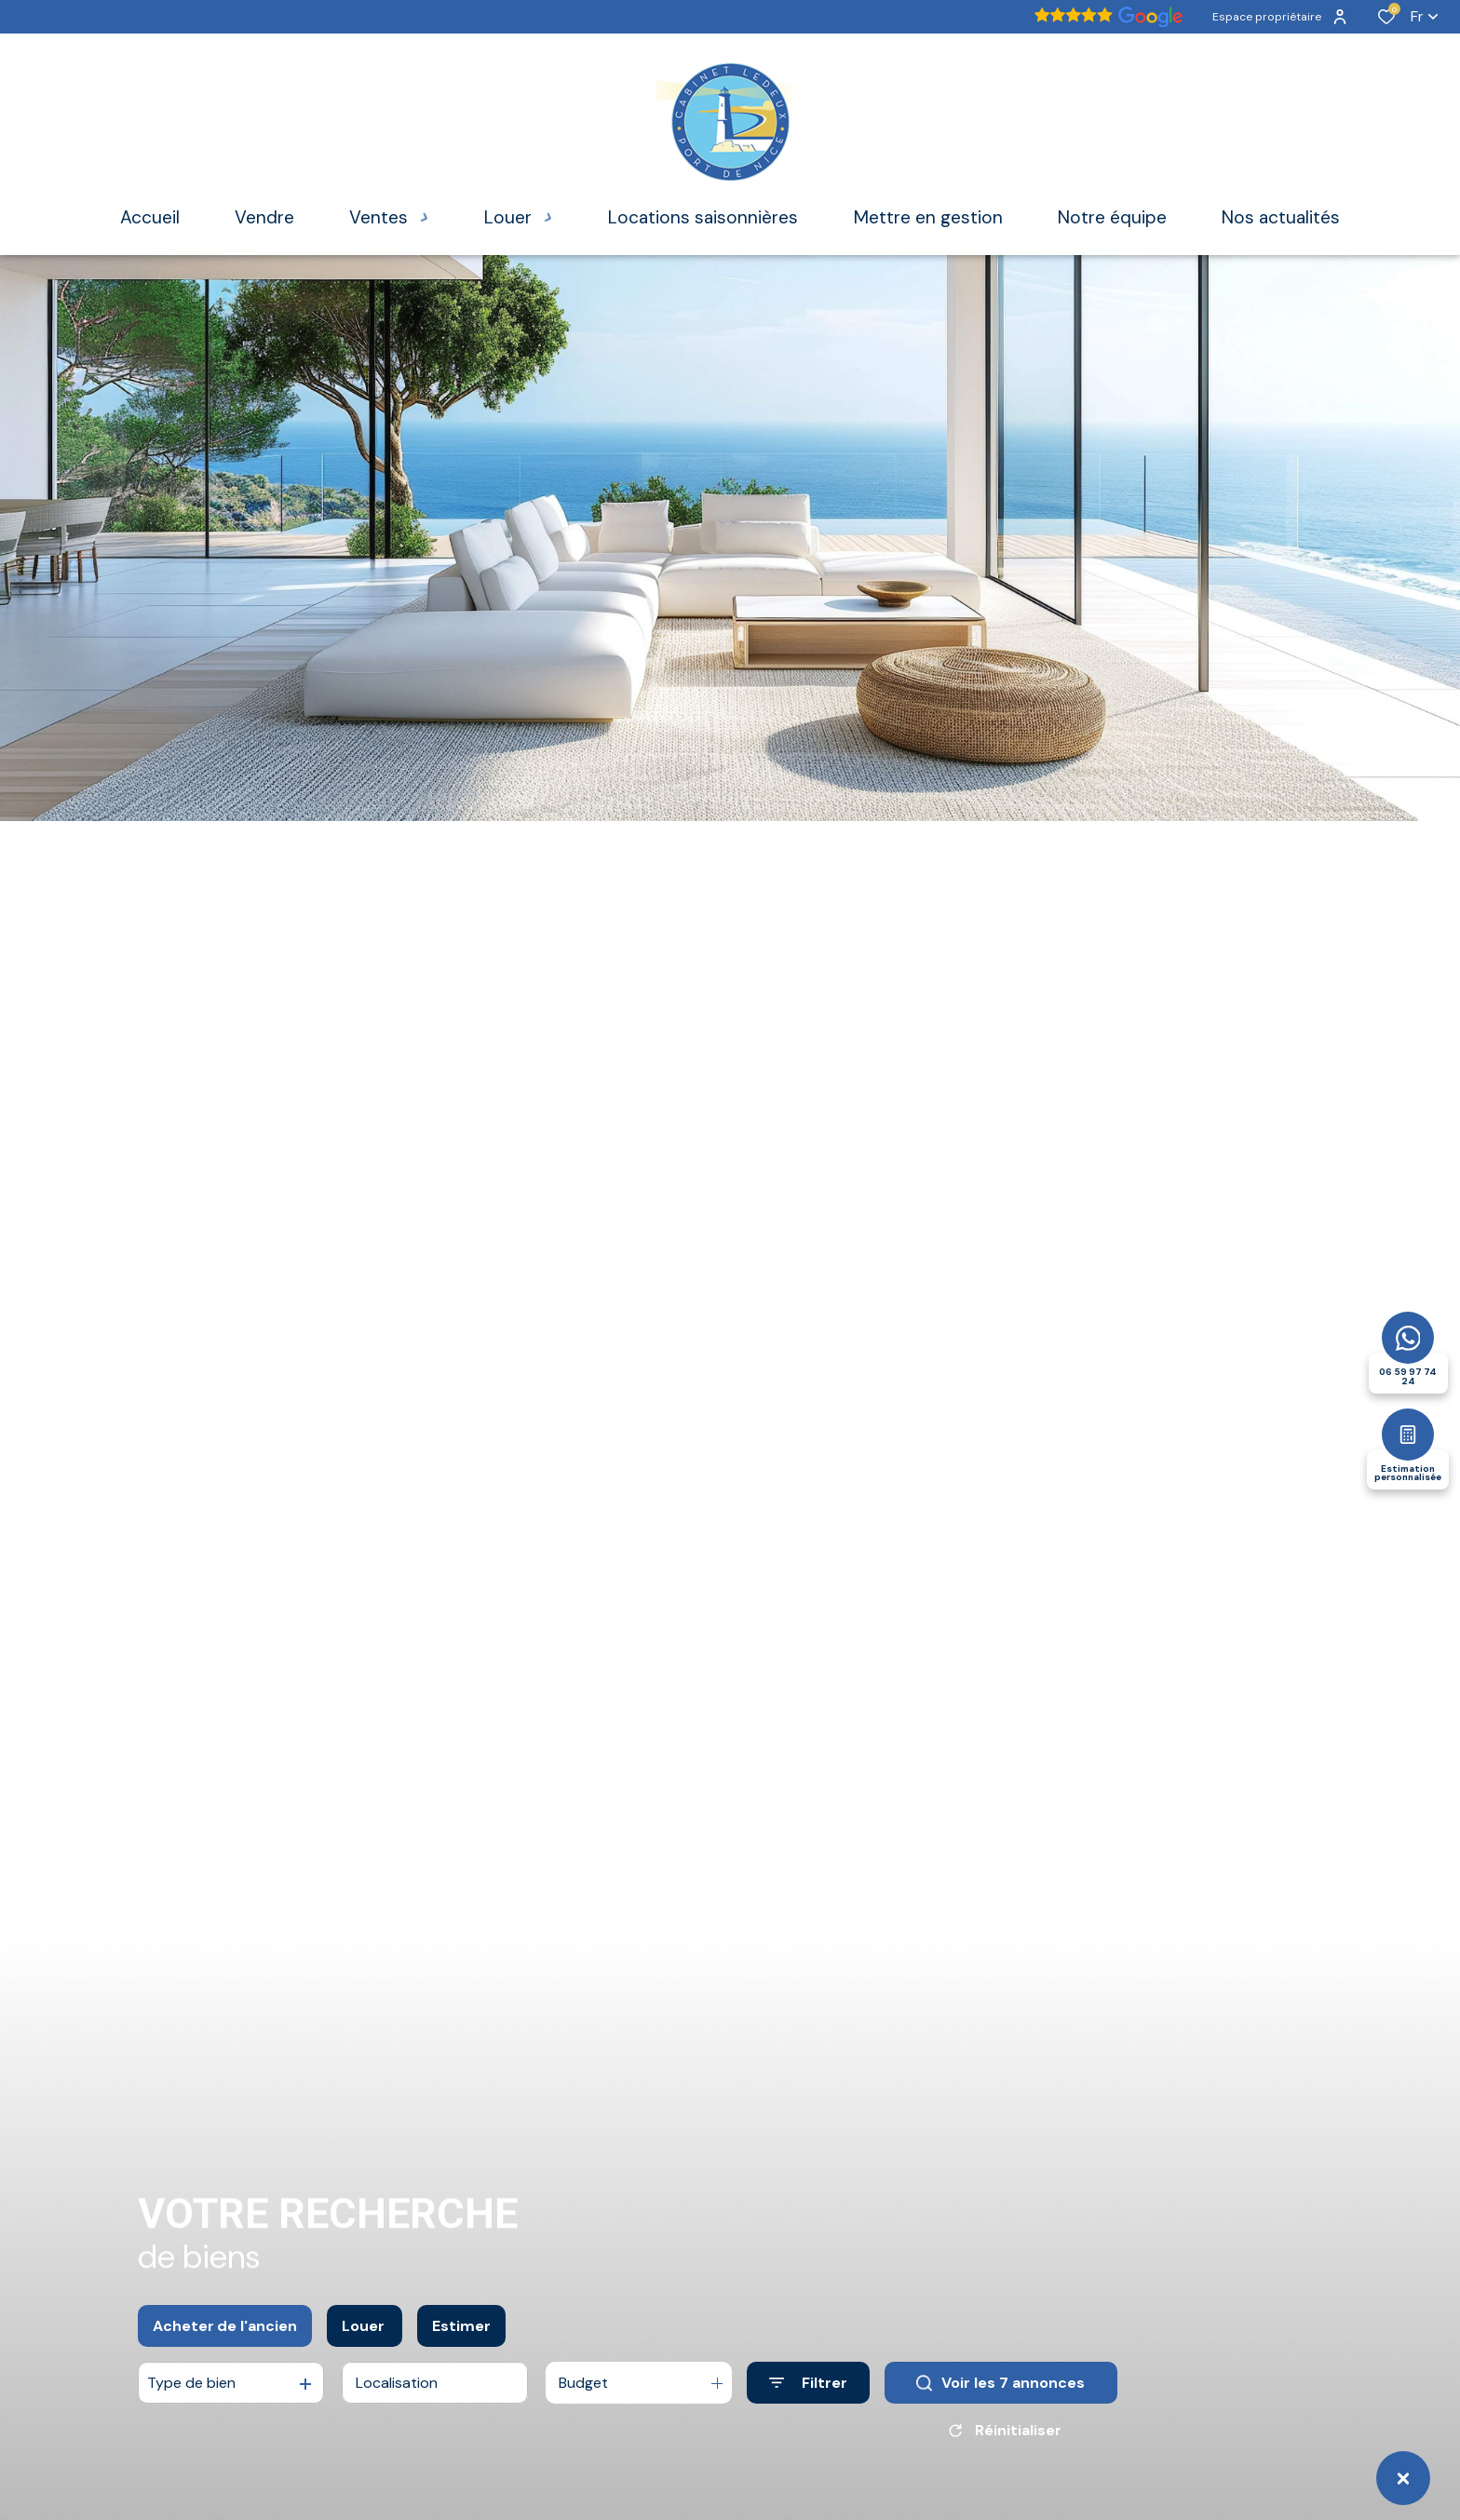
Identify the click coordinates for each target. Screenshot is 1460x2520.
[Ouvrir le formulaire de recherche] (808, 2383)
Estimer (461, 2326)
